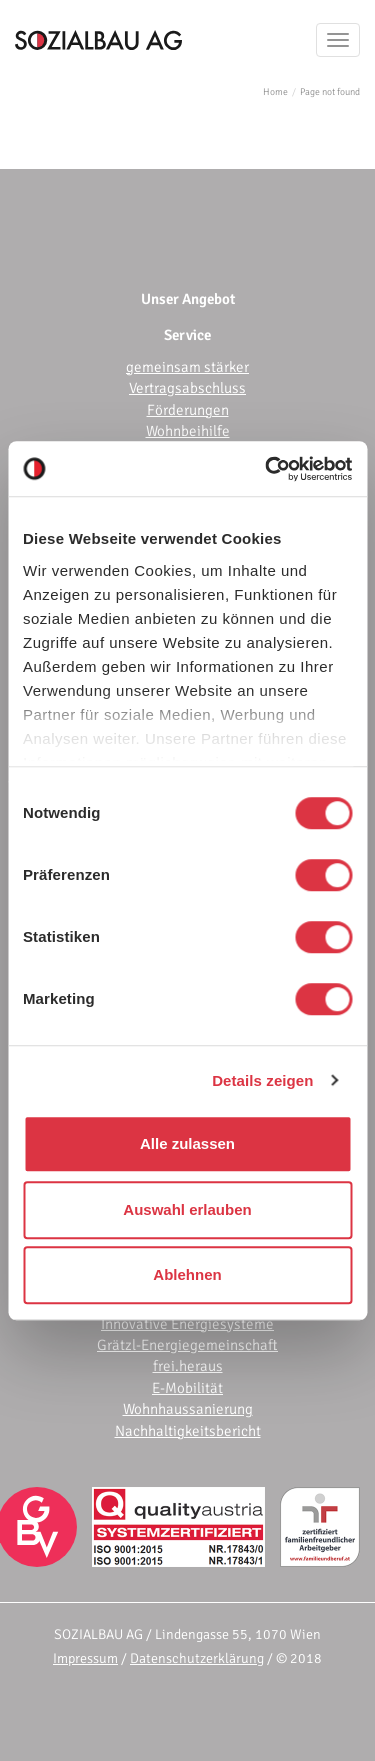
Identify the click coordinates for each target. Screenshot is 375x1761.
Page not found (330, 92)
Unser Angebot (188, 299)
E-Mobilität (187, 1388)
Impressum (85, 1658)
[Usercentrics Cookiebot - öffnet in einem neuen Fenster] (267, 469)
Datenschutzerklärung (197, 1658)
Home (275, 92)
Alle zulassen (187, 1143)
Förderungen (188, 410)
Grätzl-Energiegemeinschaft (187, 1345)
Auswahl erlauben (187, 1209)
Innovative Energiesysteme (187, 1324)
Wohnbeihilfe (188, 431)
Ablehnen (187, 1274)
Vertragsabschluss (187, 388)
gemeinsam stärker (187, 367)
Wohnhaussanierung (188, 1409)
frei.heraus (188, 1366)
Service (187, 335)
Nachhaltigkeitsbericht (188, 1431)
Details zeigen (262, 1080)
